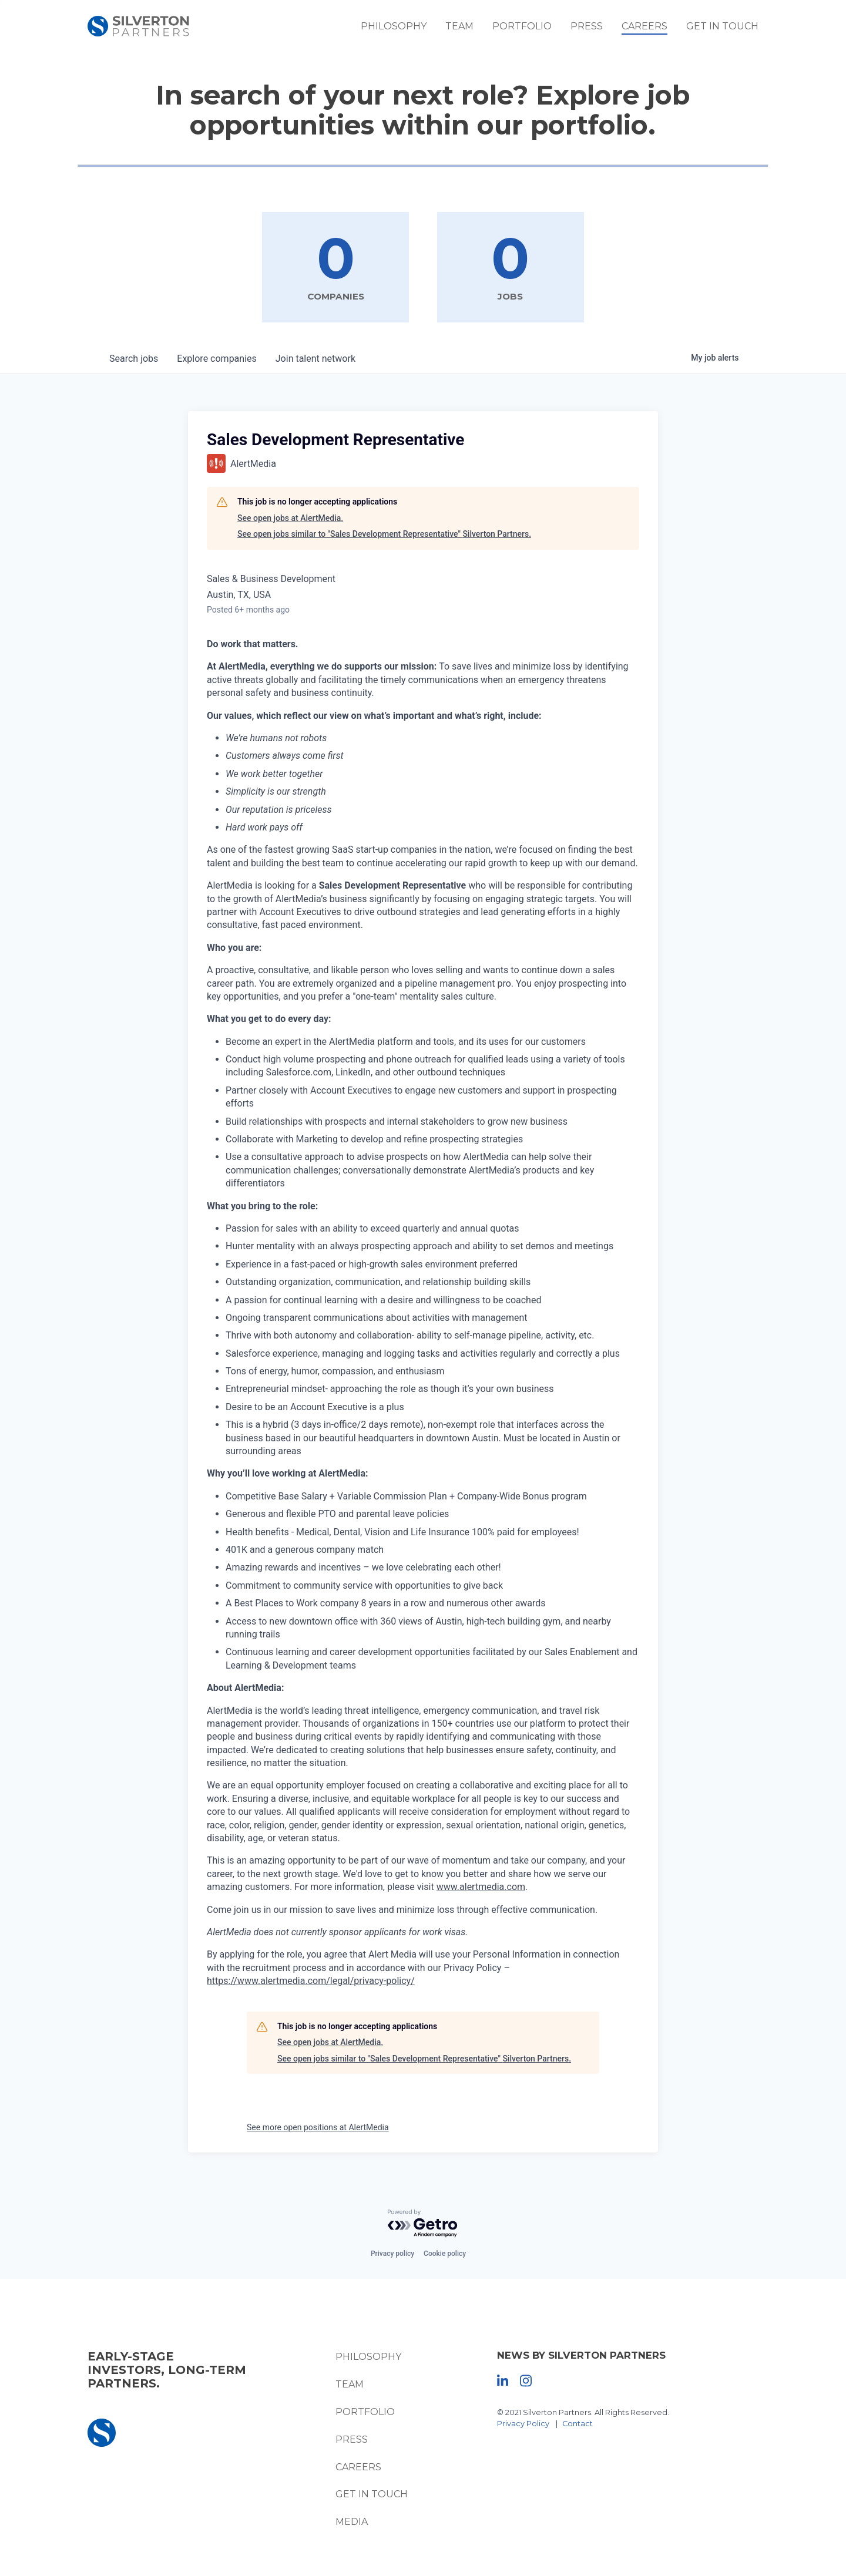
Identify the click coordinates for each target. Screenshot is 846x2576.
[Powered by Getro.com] (423, 2224)
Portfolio (532, 29)
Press (596, 29)
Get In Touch (732, 29)
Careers (654, 29)
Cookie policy (445, 2254)
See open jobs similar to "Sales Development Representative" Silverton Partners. (384, 534)
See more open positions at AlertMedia (318, 2128)
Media (349, 2521)
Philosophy (404, 29)
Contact (579, 2423)
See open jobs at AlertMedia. (290, 518)
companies (216, 359)
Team (469, 29)
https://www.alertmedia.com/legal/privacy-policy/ (311, 1981)
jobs (133, 359)
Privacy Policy (525, 2423)
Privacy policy (392, 2254)
